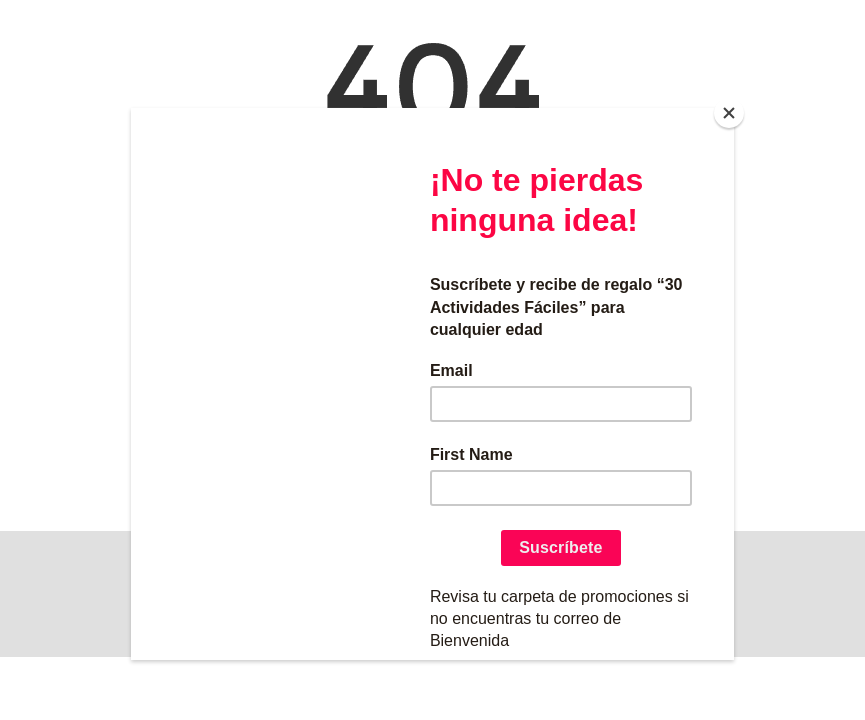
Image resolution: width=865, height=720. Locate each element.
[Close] (729, 113)
